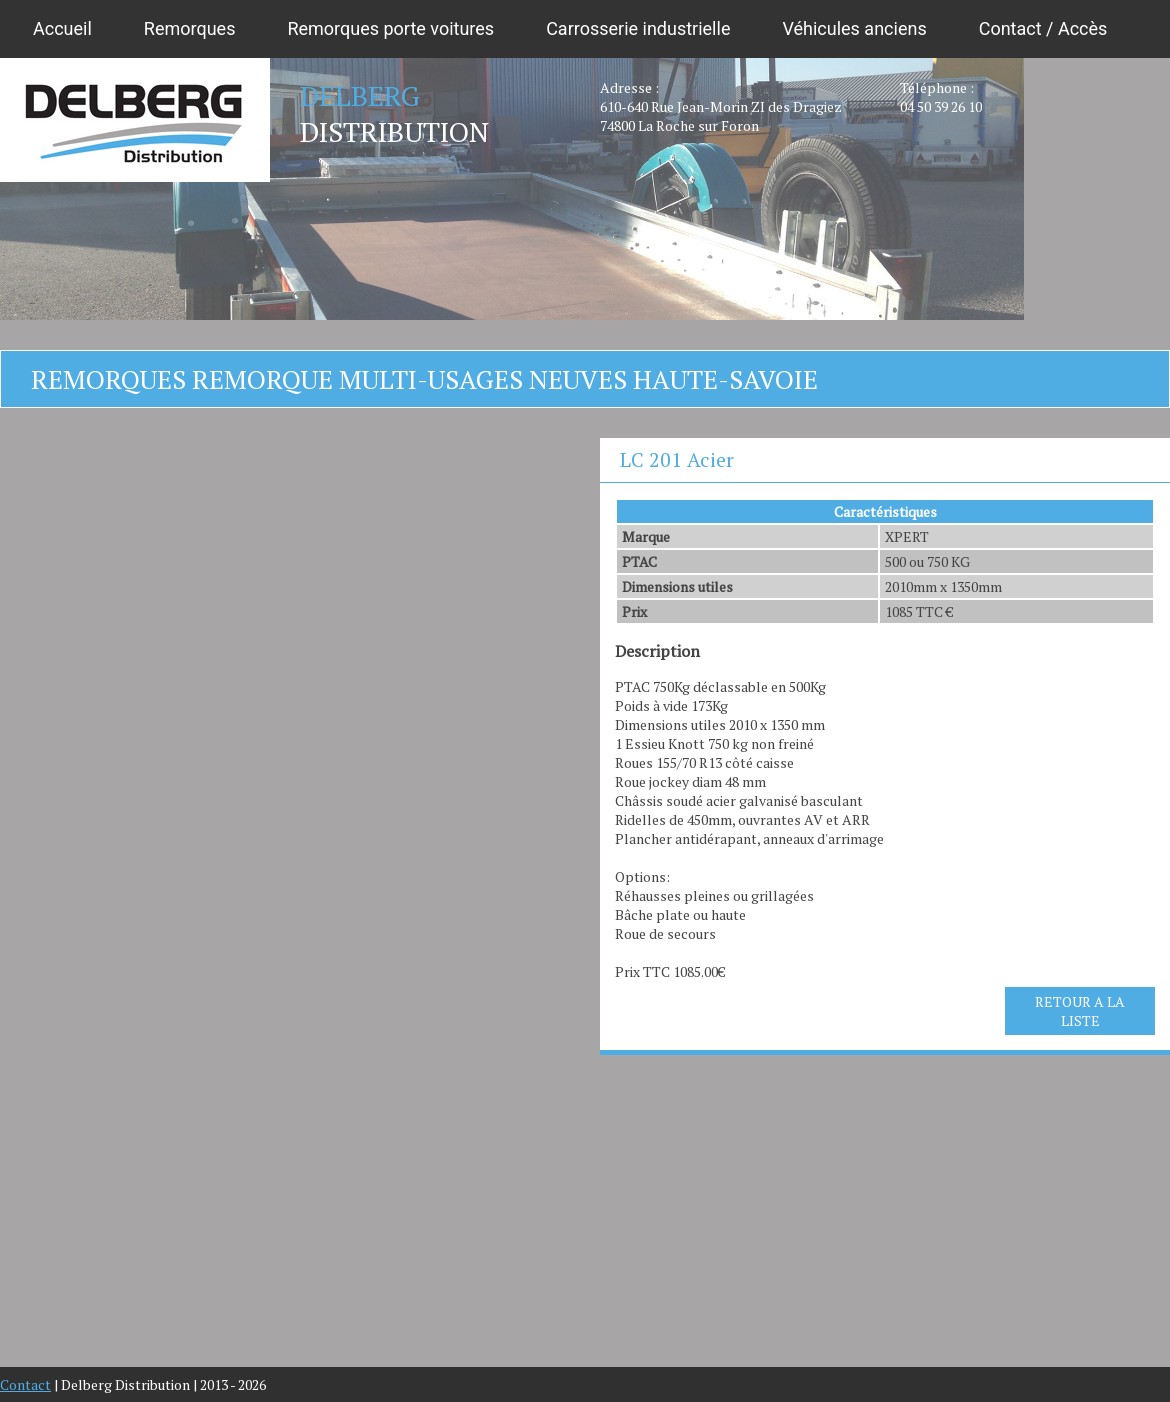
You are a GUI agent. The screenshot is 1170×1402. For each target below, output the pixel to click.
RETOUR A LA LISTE (1080, 1011)
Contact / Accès (1043, 28)
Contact (25, 1384)
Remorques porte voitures (390, 28)
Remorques (190, 28)
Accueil (62, 28)
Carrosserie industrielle (638, 28)
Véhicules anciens (854, 28)
